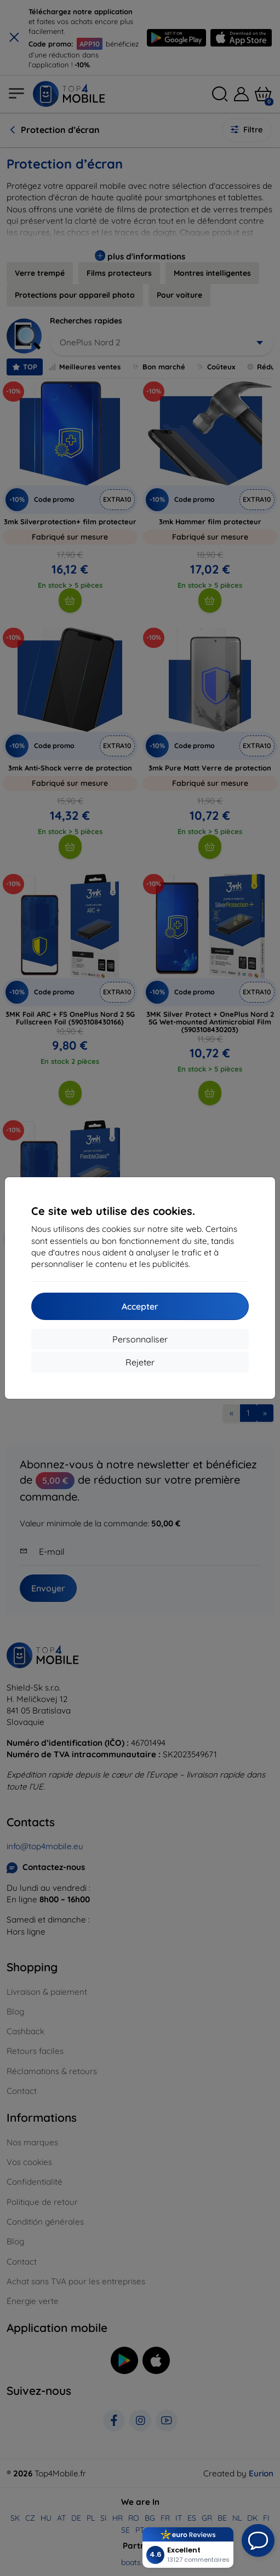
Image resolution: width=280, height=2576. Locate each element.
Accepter (140, 1306)
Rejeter (140, 1362)
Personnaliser (140, 1339)
